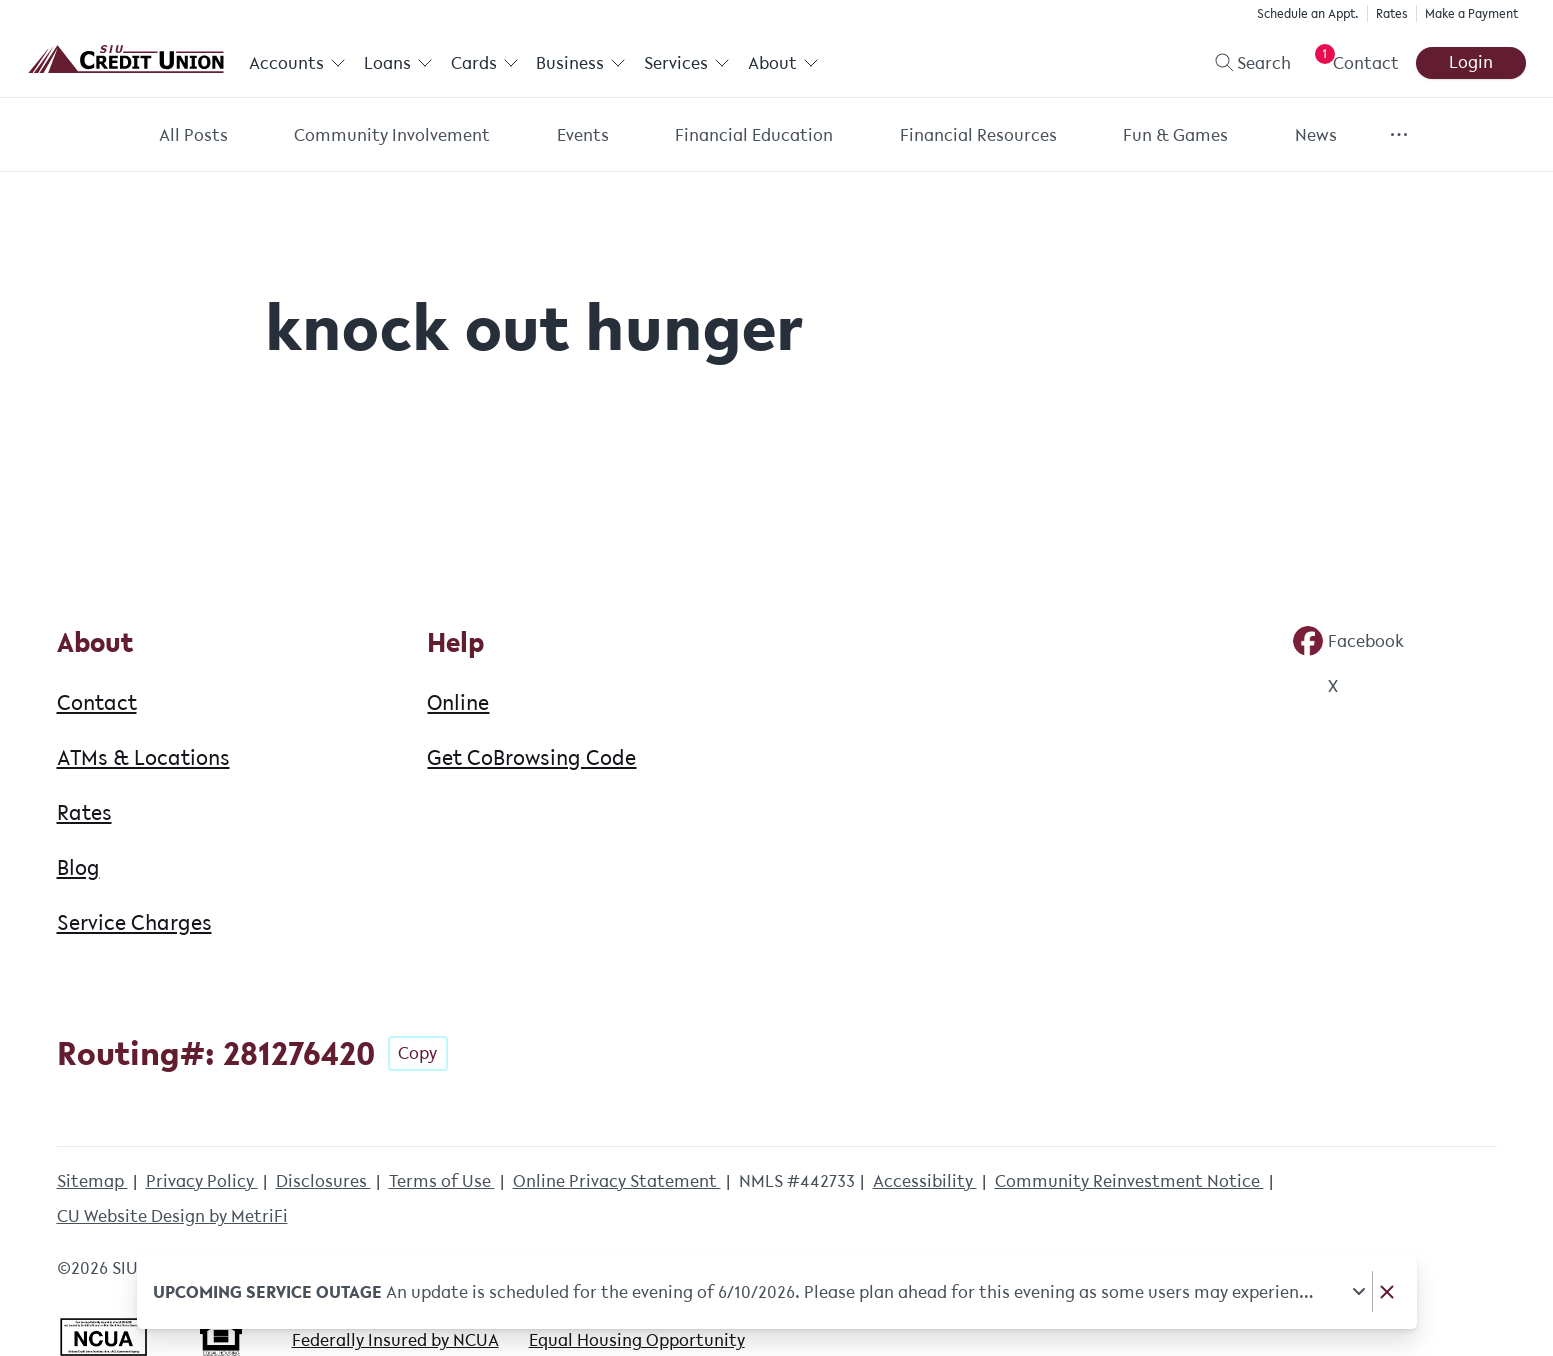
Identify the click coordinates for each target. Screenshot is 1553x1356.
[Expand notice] (1358, 1291)
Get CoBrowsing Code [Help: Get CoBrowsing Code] (531, 757)
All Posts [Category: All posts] (193, 135)
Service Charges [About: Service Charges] (134, 922)
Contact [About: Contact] (97, 702)
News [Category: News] (1316, 135)
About (782, 63)
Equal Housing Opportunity (637, 1340)
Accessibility (925, 1181)
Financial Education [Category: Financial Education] (754, 135)
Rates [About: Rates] (84, 812)
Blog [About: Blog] (78, 867)
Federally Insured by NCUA (395, 1340)
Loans (397, 63)
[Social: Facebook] (1348, 641)
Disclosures (323, 1181)
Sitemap (92, 1181)
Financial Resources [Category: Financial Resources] (978, 135)
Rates (1392, 13)
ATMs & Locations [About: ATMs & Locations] (143, 757)
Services (686, 63)
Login (1471, 62)
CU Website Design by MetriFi (172, 1216)
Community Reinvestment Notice (1129, 1181)
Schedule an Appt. (1308, 13)
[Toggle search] (1244, 63)
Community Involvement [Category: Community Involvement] (392, 135)
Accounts (297, 63)
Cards (484, 63)
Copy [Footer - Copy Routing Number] (417, 1053)
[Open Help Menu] (1353, 63)
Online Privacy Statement (617, 1181)
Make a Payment (1471, 13)
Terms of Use (442, 1181)
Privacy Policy (202, 1181)
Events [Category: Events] (583, 135)
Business (581, 63)
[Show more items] (1398, 134)
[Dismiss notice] (1386, 1291)
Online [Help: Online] (458, 702)
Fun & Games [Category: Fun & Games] (1175, 135)
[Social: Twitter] (1315, 686)
